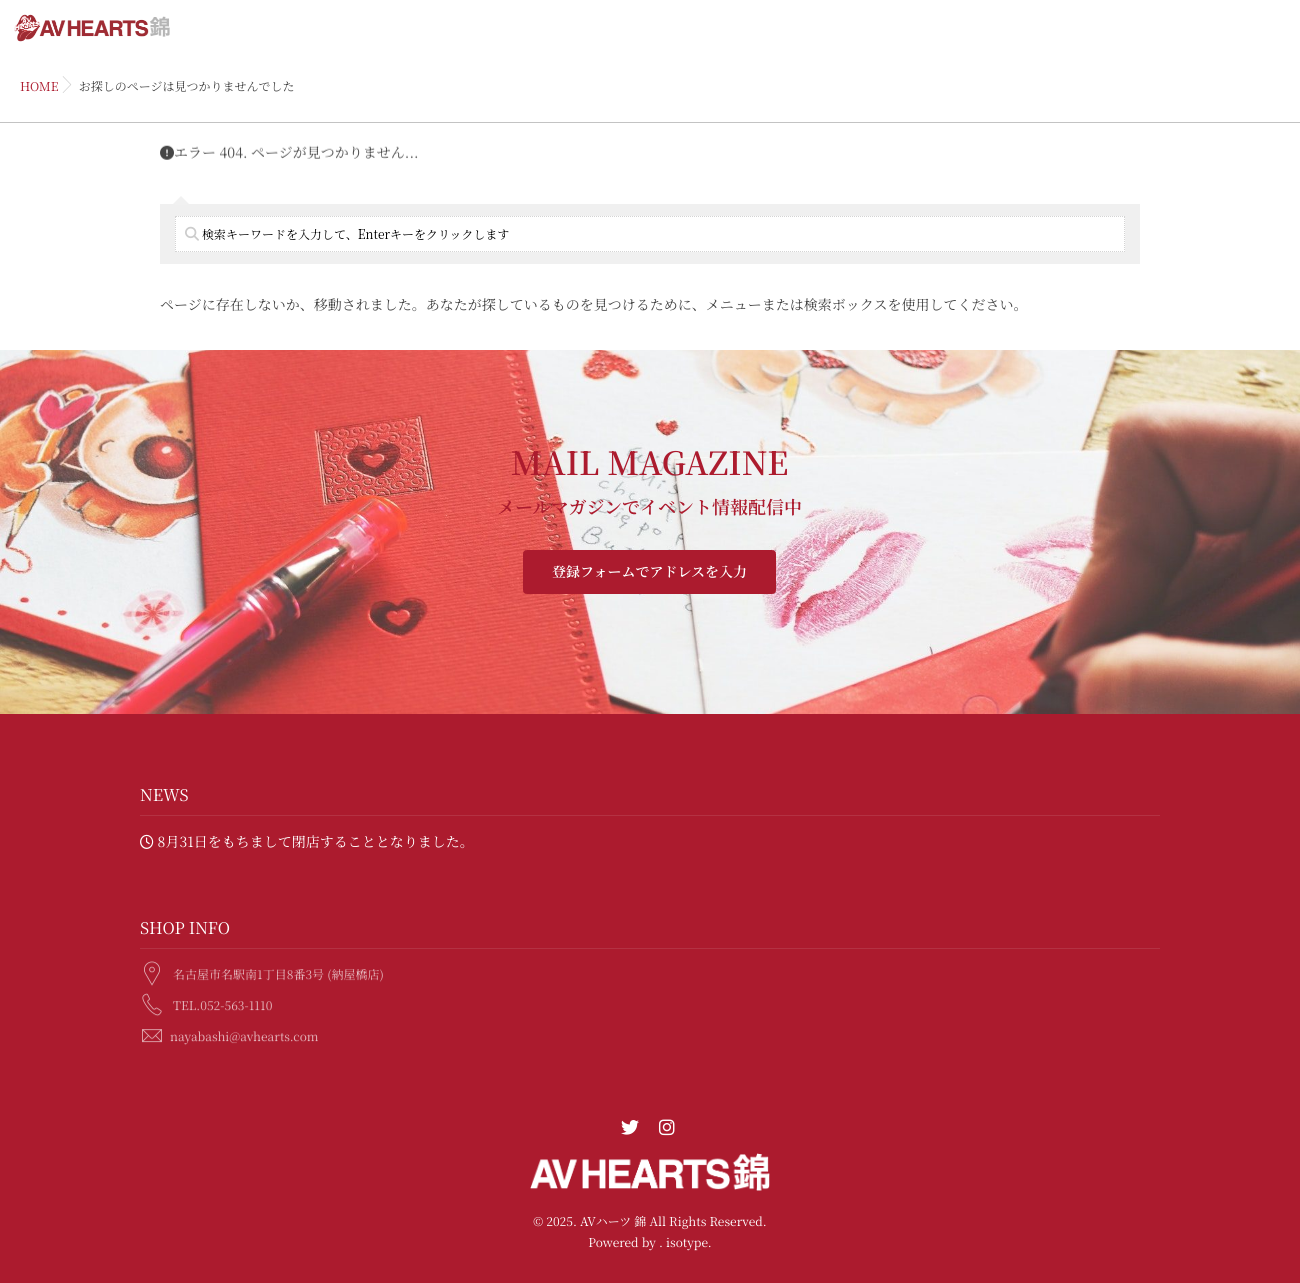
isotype (687, 1242)
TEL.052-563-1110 (222, 1003)
